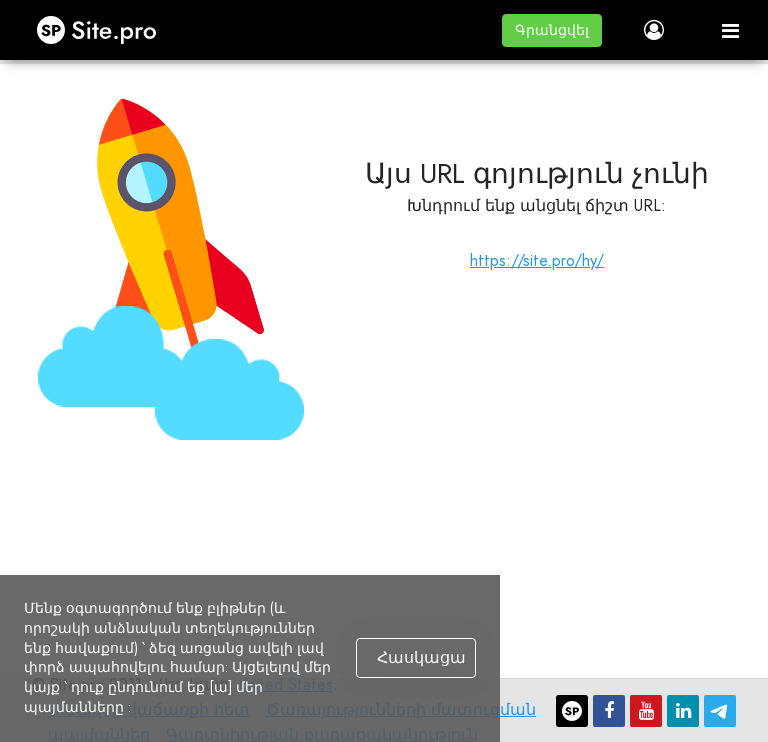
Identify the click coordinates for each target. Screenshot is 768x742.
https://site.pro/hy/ (537, 260)
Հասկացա (421, 658)
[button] (552, 30)
